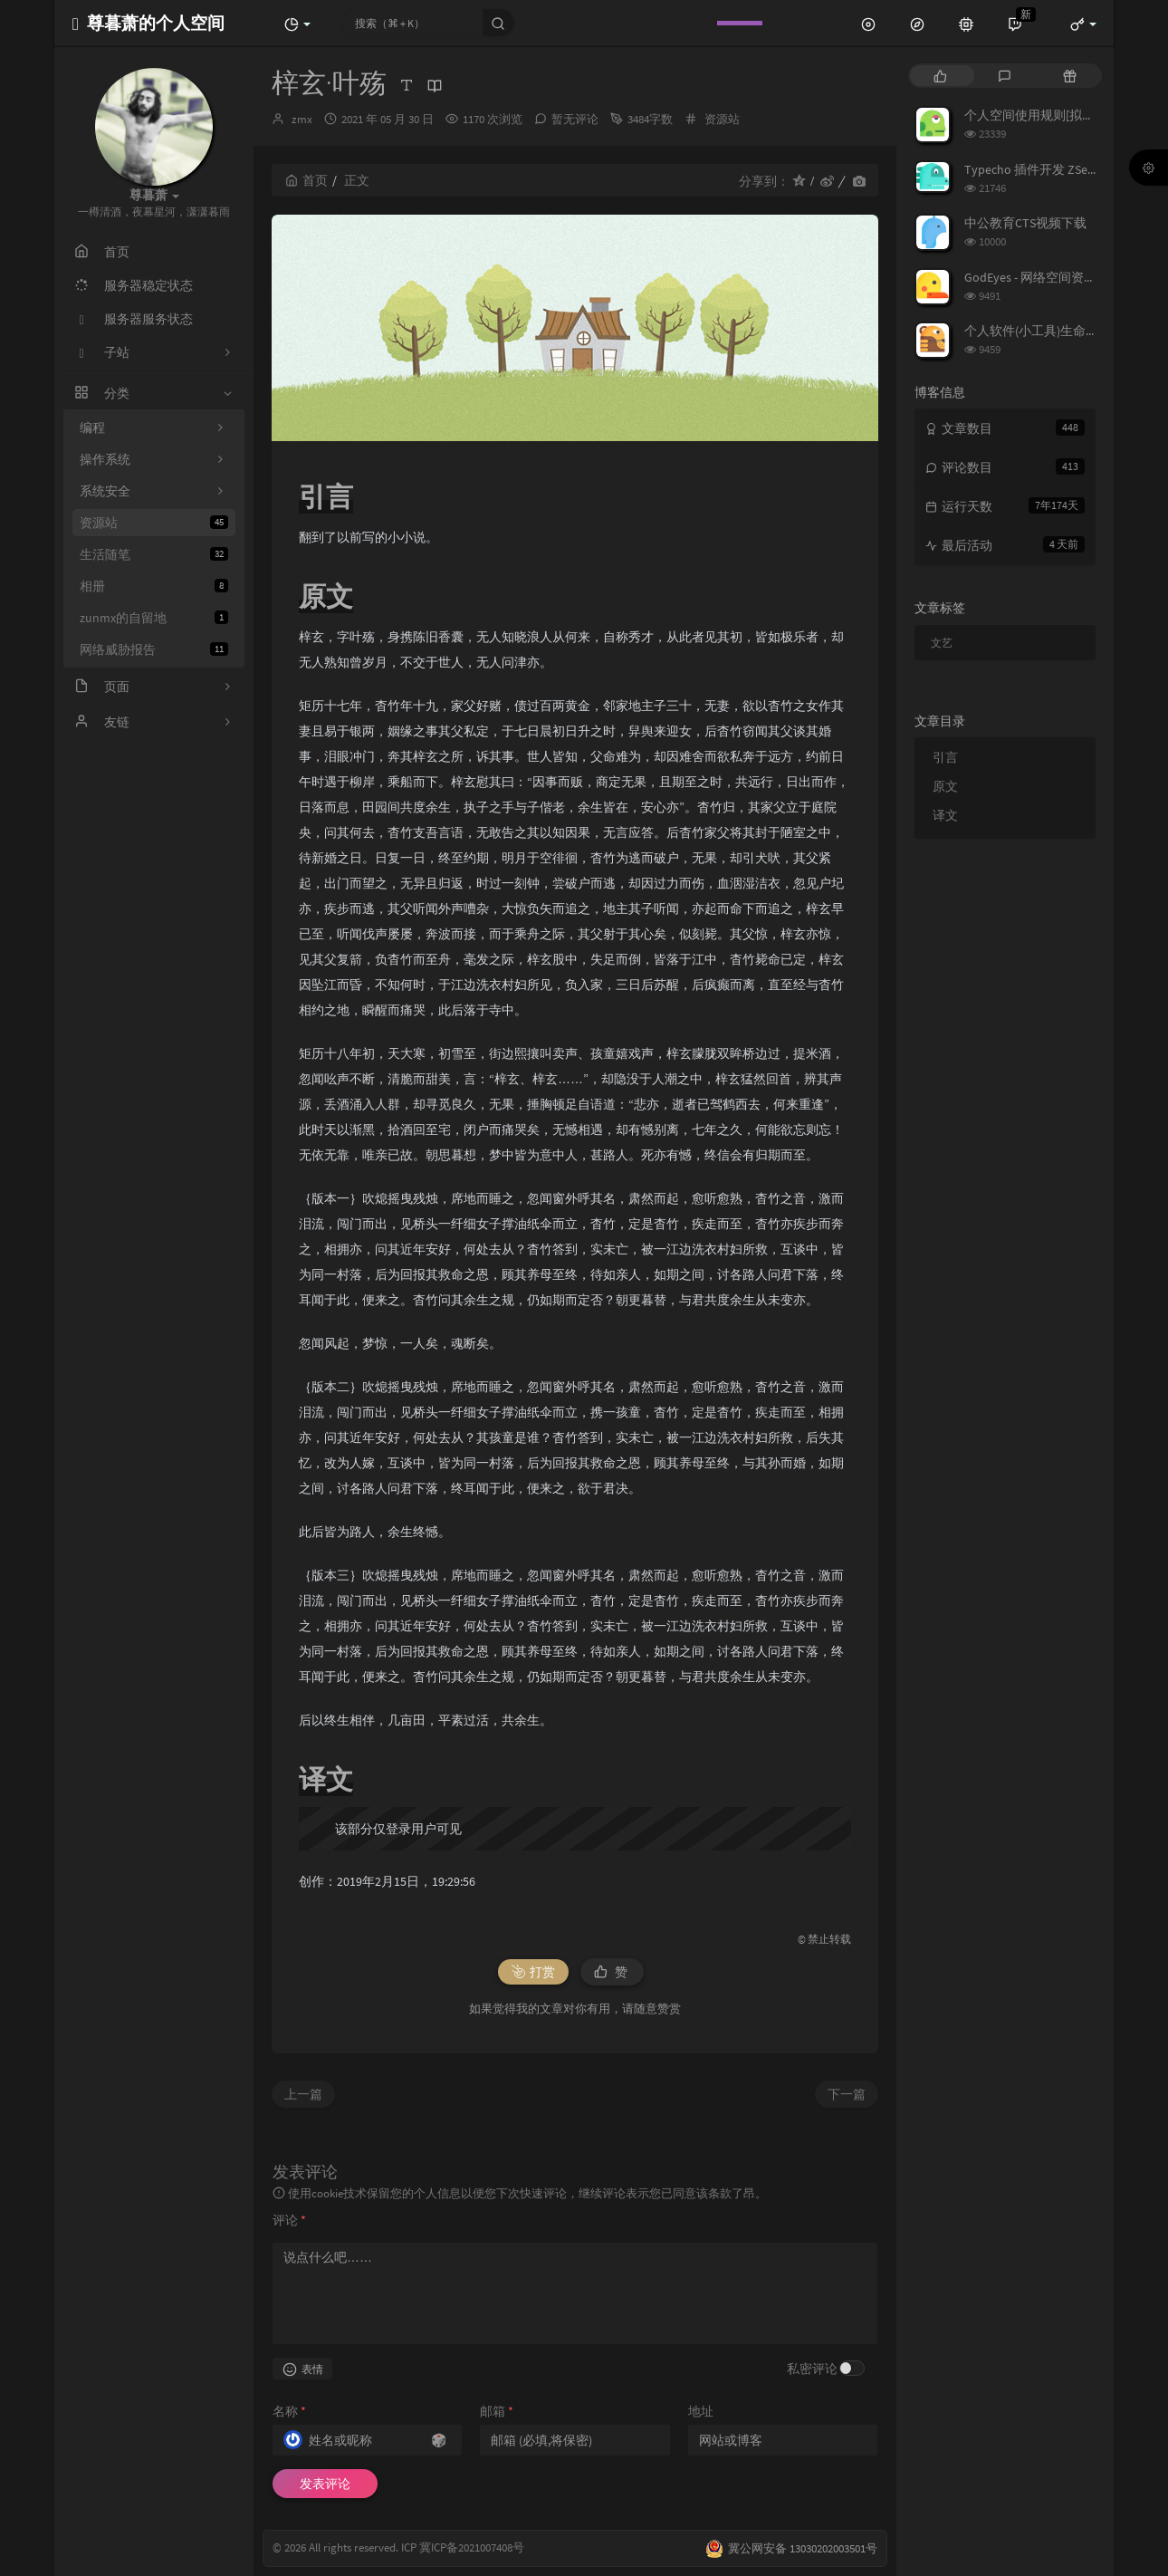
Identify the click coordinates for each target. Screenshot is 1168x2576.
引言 (945, 757)
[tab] (940, 75)
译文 (945, 815)
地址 (700, 2411)
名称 (289, 2411)
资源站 (154, 522)
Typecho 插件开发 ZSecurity (1041, 169)
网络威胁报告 (154, 649)
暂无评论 (574, 119)
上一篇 (303, 2094)
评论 (289, 2220)
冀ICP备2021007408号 (470, 2548)
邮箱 (496, 2411)
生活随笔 (154, 554)
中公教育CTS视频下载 (1025, 223)
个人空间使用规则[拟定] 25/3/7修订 (1062, 115)
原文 (945, 786)
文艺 (942, 642)
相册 (154, 586)
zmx (302, 119)
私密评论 (812, 2368)
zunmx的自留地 (154, 618)
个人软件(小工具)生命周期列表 (1050, 330)
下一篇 (847, 2094)
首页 (306, 180)
